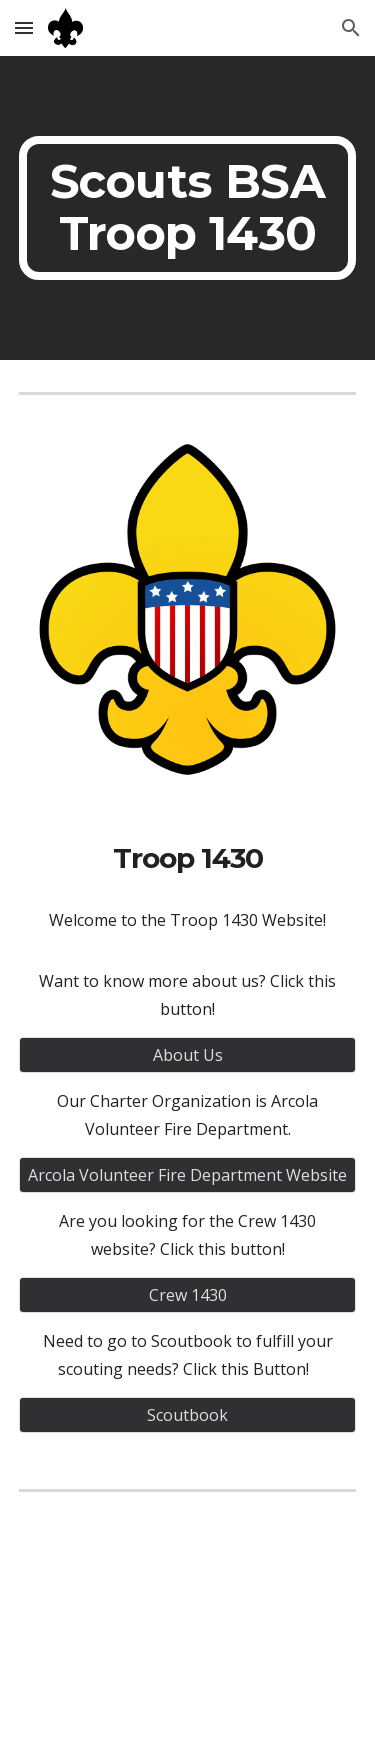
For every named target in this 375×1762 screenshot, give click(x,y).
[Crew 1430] (188, 1295)
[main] (188, 208)
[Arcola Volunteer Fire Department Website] (188, 1175)
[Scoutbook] (188, 1415)
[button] (24, 27)
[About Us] (188, 1055)
